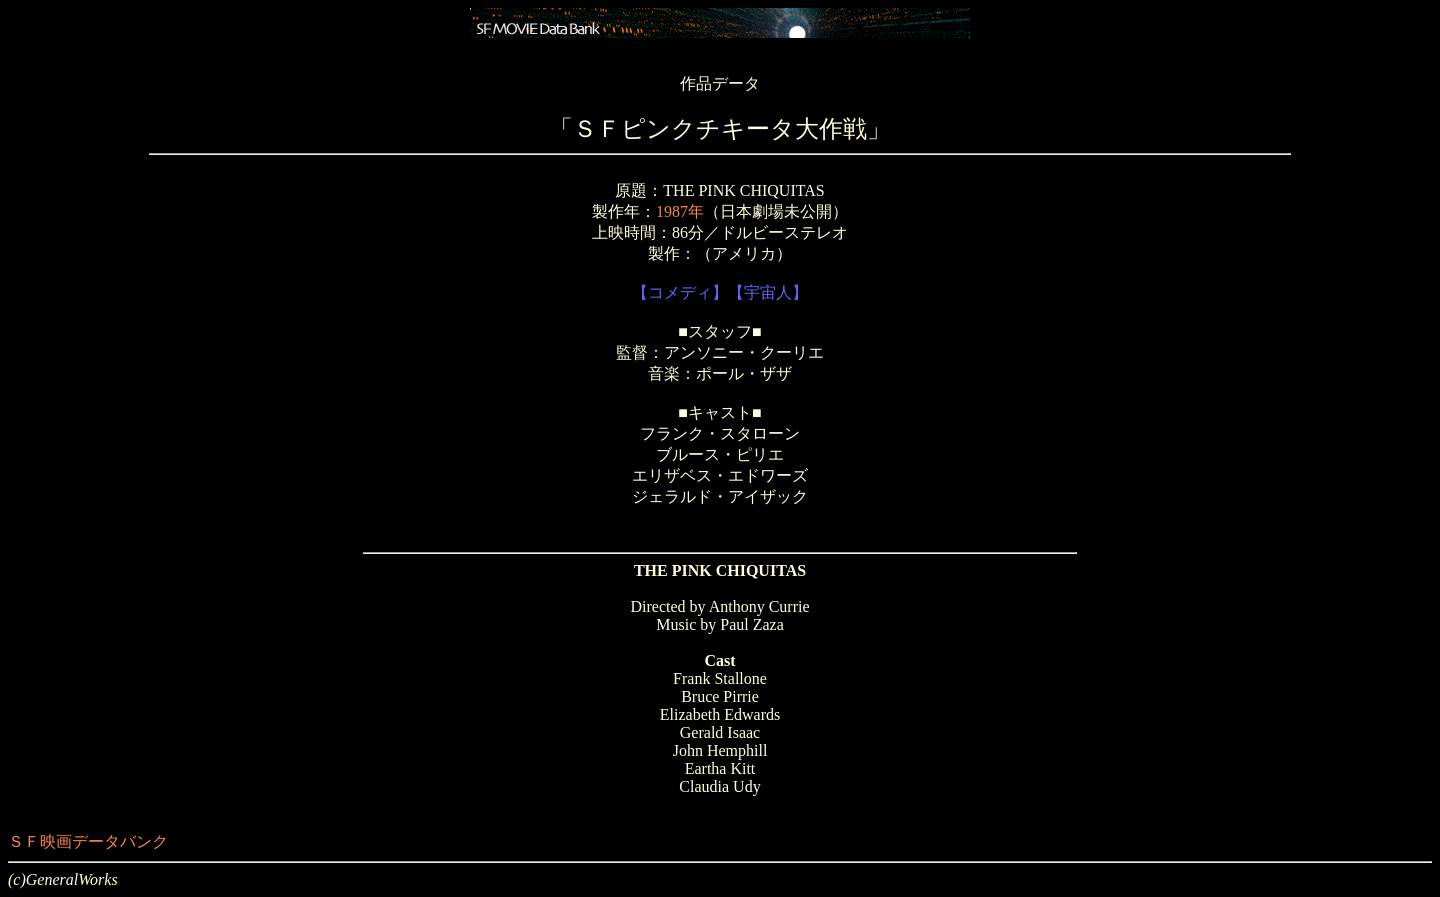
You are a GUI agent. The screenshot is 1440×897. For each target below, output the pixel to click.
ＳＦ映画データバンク (88, 841)
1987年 (680, 211)
